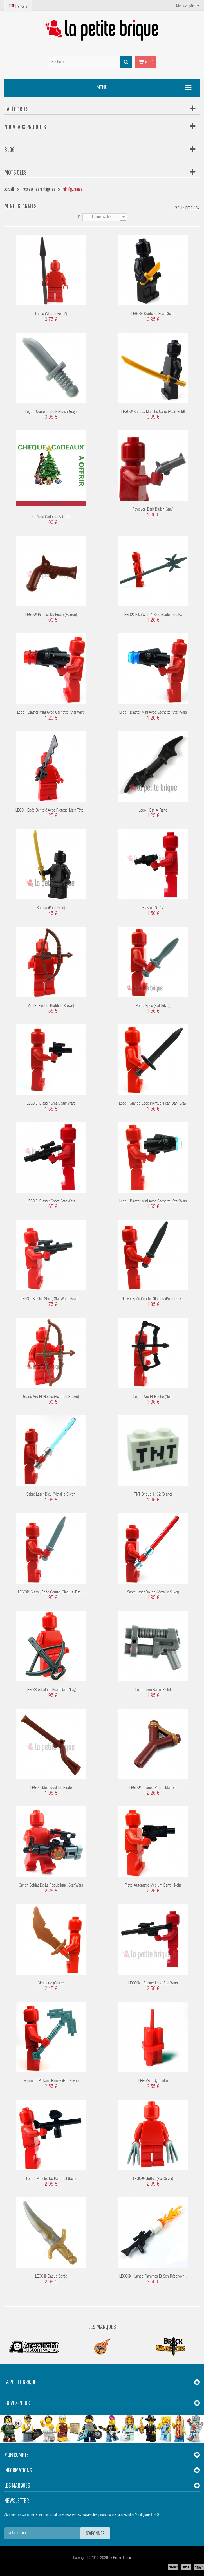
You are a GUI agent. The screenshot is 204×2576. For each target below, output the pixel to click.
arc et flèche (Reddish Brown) (51, 1006)
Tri (79, 217)
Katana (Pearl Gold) (51, 908)
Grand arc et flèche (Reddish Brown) (51, 1397)
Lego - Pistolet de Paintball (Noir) (51, 2179)
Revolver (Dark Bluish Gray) (153, 509)
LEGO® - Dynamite (153, 2081)
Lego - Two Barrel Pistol (153, 1690)
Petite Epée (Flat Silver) (153, 1006)
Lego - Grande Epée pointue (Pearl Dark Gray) (153, 1104)
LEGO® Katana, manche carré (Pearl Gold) (153, 412)
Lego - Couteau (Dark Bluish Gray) (51, 412)
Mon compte (16, 2454)
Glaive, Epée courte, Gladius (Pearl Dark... (153, 1299)
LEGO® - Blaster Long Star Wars (153, 1983)
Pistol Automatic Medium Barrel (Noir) (153, 1885)
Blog (9, 149)
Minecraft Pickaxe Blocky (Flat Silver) (51, 2081)
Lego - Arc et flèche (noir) (152, 1397)
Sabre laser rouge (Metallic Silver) (153, 1592)
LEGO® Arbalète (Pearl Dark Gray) (51, 1690)
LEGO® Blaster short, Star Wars (51, 1201)
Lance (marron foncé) (51, 314)
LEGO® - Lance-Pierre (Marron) (152, 1788)
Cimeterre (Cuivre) (51, 1983)
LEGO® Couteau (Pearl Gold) (152, 314)
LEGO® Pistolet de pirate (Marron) (51, 615)
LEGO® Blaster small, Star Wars (51, 1104)
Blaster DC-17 (153, 908)
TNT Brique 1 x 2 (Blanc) (153, 1494)
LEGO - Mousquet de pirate (51, 1788)
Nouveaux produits (25, 127)
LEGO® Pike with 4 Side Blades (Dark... (153, 615)
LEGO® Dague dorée (51, 2276)
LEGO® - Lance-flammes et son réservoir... (153, 2276)
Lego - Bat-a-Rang (153, 810)
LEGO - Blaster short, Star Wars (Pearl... (51, 1299)
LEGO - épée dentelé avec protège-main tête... (51, 810)
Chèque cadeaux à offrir (51, 517)
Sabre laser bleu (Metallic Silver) (50, 1494)
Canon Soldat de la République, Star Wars (51, 1885)
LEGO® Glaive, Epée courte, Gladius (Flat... (51, 1592)
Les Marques (102, 2326)
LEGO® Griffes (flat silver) (153, 2179)
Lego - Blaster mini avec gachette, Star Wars (51, 713)
